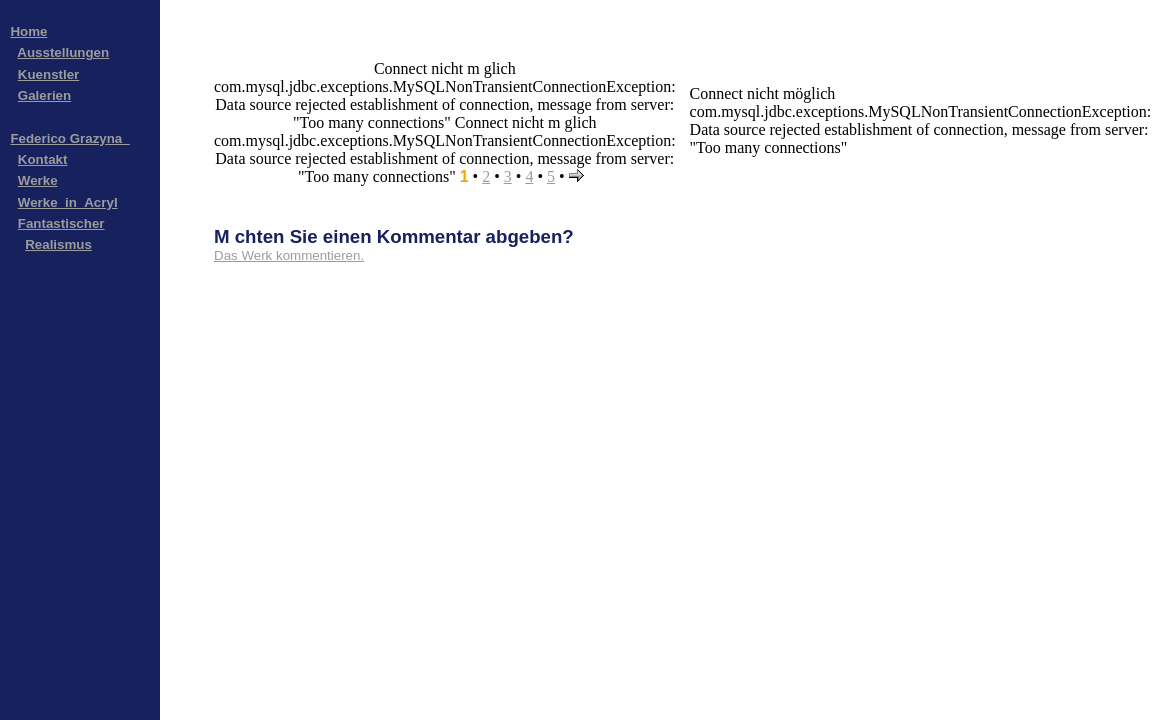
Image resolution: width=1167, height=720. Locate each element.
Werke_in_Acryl (68, 202)
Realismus (58, 244)
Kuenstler (48, 74)
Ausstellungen (63, 52)
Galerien (44, 95)
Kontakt (43, 159)
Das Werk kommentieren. (289, 255)
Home (28, 31)
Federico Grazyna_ (69, 138)
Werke (38, 180)
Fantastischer (61, 223)
